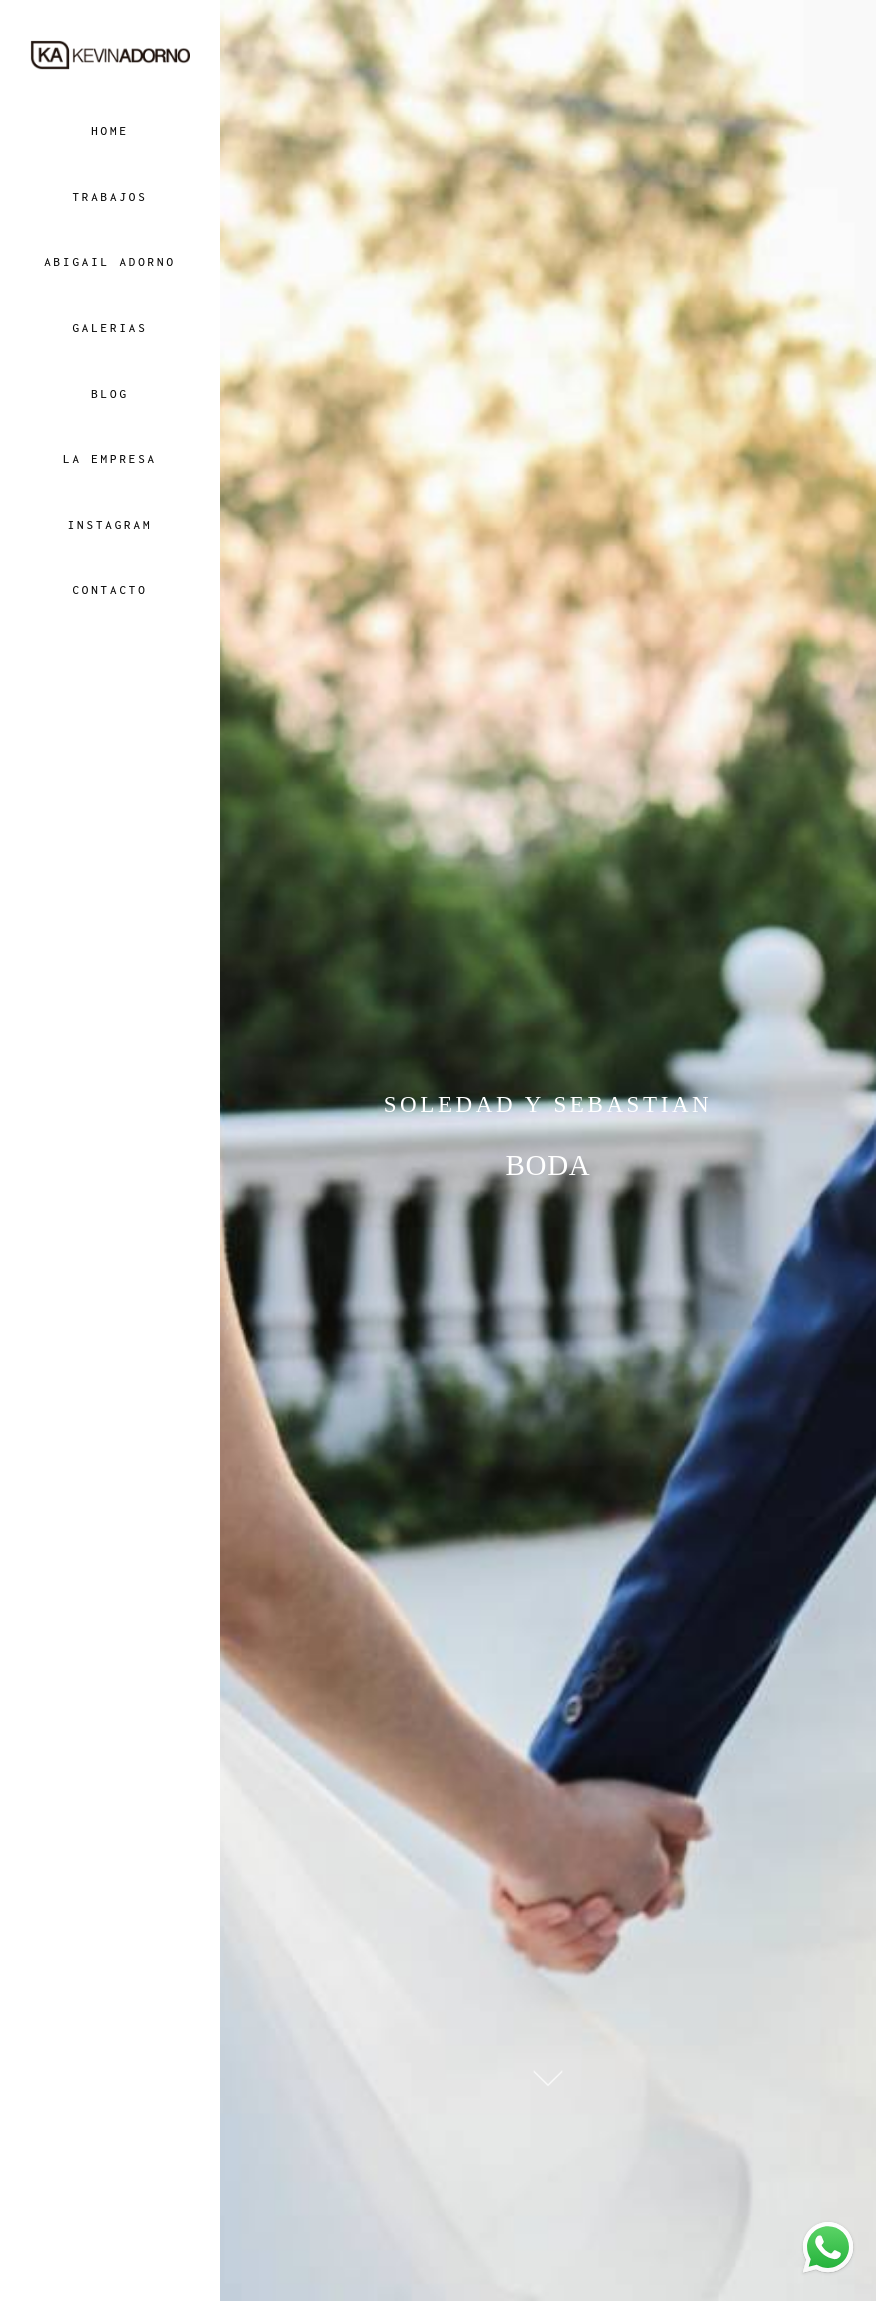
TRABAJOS (109, 196)
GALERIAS (109, 327)
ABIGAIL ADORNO (110, 261)
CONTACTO (109, 589)
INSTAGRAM (110, 524)
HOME (110, 130)
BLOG (110, 393)
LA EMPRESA (110, 458)
